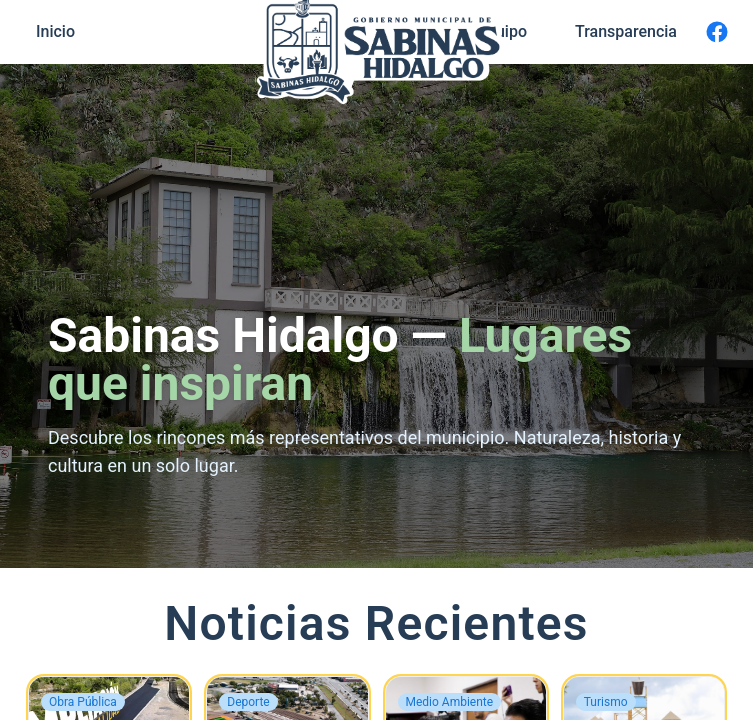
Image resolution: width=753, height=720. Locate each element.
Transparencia (626, 31)
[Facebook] (717, 32)
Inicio (55, 31)
